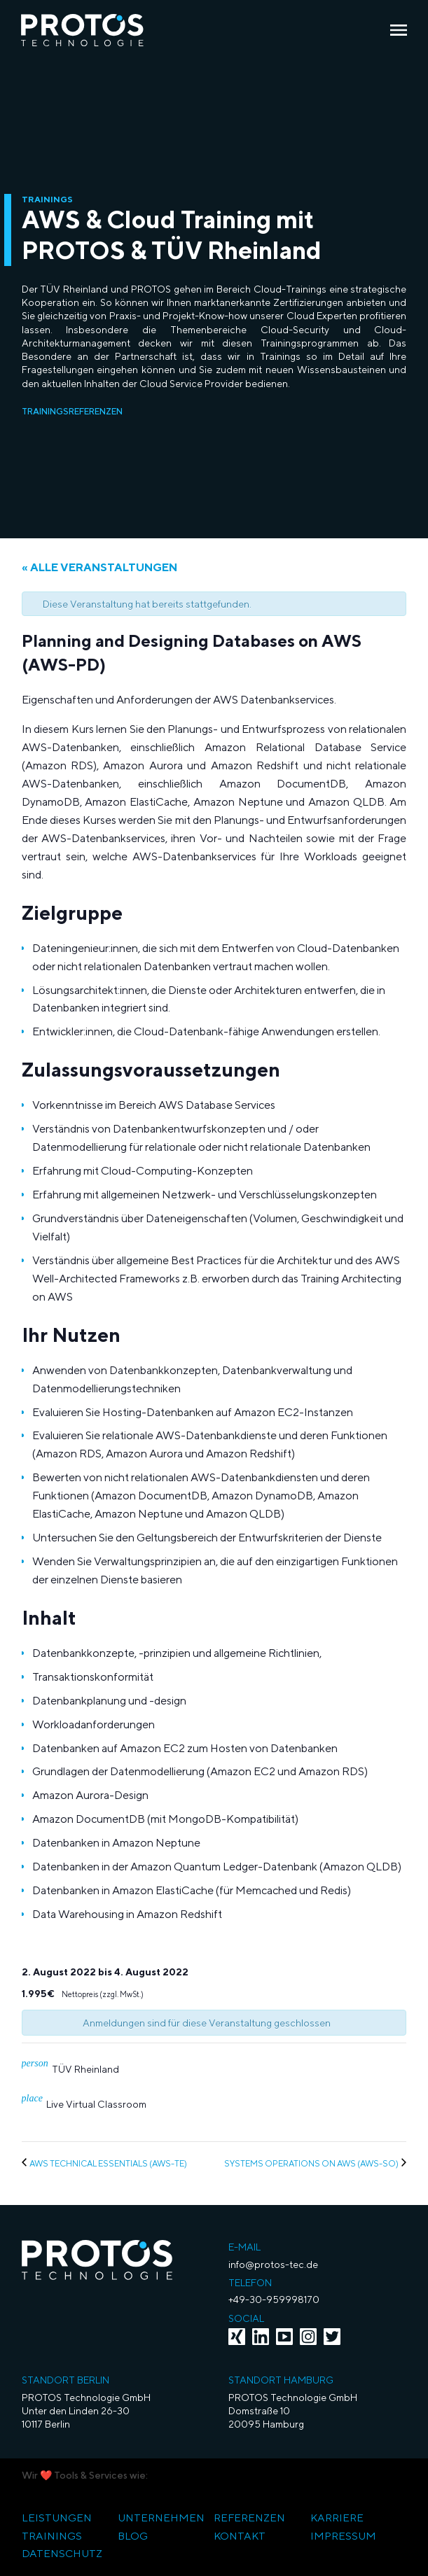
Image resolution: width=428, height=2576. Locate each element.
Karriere (337, 2518)
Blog (133, 2536)
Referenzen (249, 2518)
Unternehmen (161, 2518)
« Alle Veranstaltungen (99, 567)
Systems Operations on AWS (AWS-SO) (311, 2163)
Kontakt (239, 2536)
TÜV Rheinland (85, 2069)
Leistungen (57, 2518)
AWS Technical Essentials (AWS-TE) (108, 2163)
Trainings (52, 2536)
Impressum (343, 2536)
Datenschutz (62, 2553)
